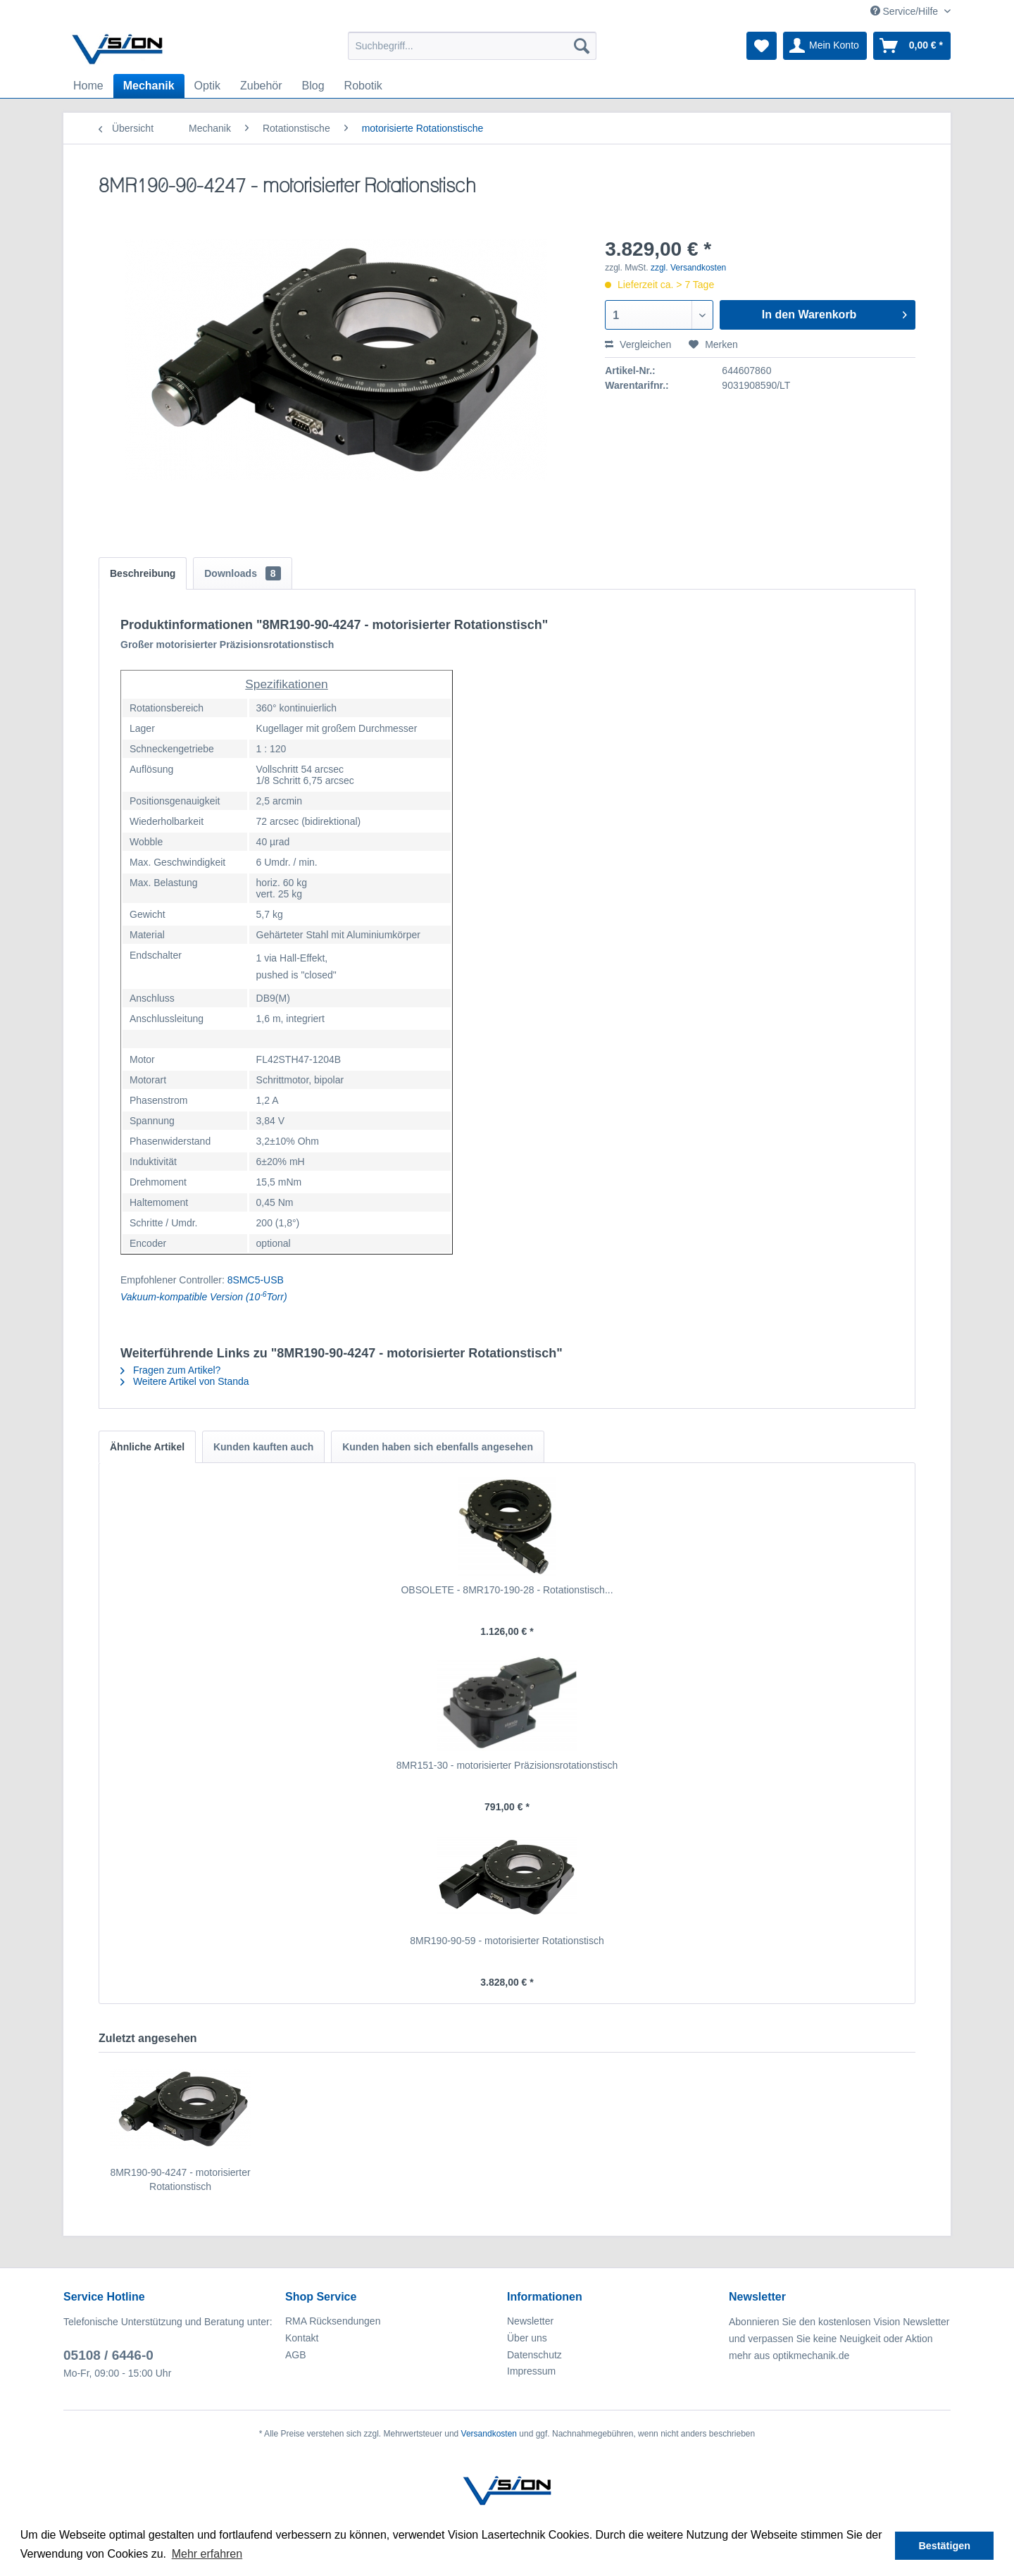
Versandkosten (489, 2434)
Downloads (242, 573)
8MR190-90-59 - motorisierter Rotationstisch (506, 1940)
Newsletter (530, 2321)
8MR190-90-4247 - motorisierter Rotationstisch (180, 2179)
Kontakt (301, 2338)
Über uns (527, 2338)
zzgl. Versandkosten (688, 268)
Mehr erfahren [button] (207, 2554)
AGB (295, 2354)
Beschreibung (142, 573)
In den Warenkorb (834, 312)
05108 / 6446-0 (108, 2355)
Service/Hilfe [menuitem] (905, 11)
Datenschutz (534, 2354)
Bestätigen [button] (944, 2545)
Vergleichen (638, 344)
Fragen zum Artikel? (170, 1370)
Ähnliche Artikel (147, 1446)
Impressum (531, 2371)
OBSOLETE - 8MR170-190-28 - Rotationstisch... (507, 1589)
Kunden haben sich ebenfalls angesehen (437, 1446)
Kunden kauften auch (263, 1446)
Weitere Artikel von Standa (184, 1381)
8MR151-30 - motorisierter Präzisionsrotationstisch (507, 1765)
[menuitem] (472, 46)
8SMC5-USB (255, 1280)
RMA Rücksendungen (332, 2321)
